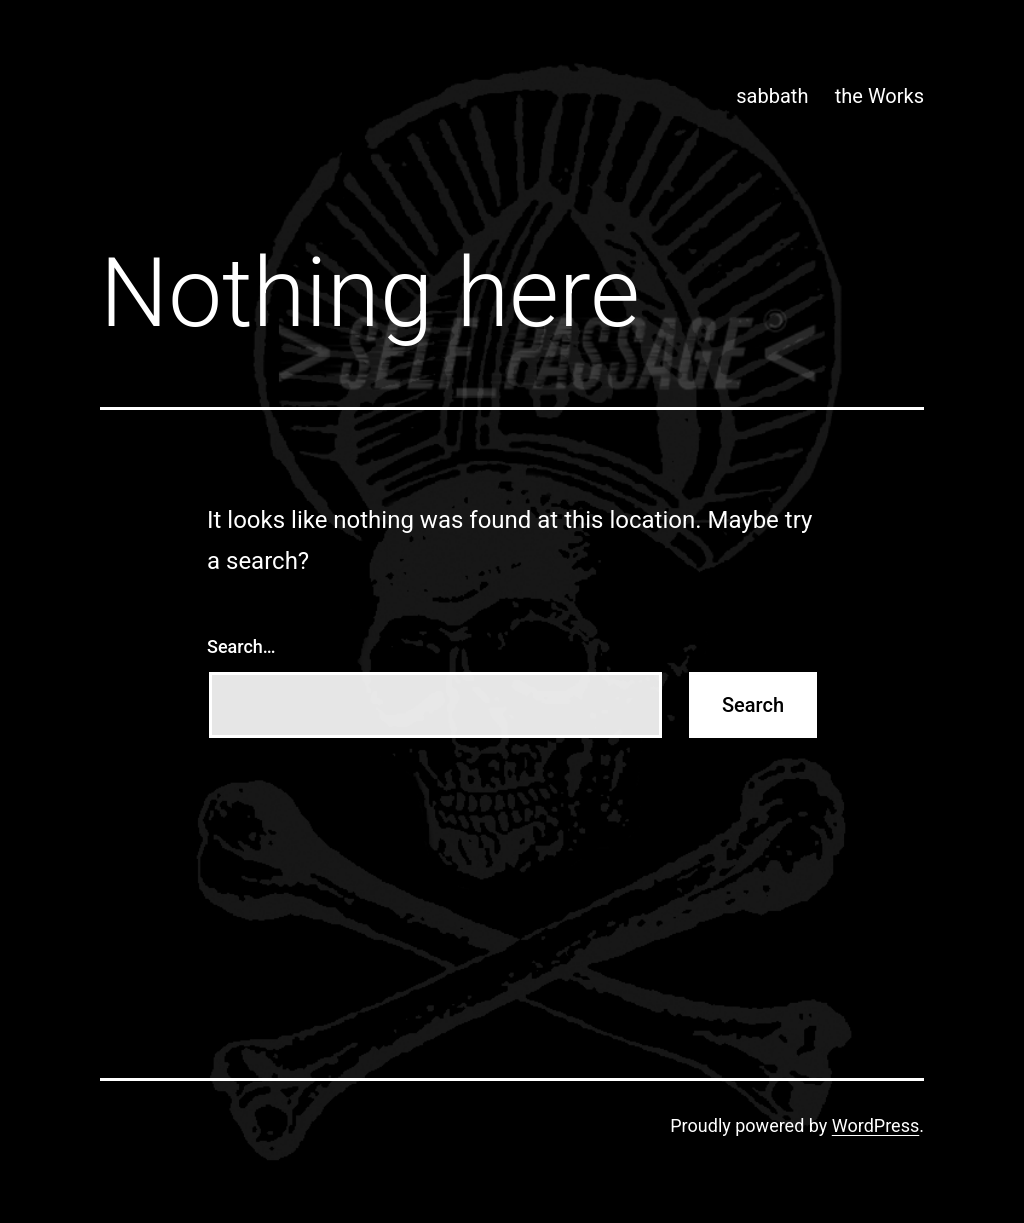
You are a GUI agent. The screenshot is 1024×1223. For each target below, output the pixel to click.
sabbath (772, 96)
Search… (241, 646)
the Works (879, 96)
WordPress (875, 1125)
